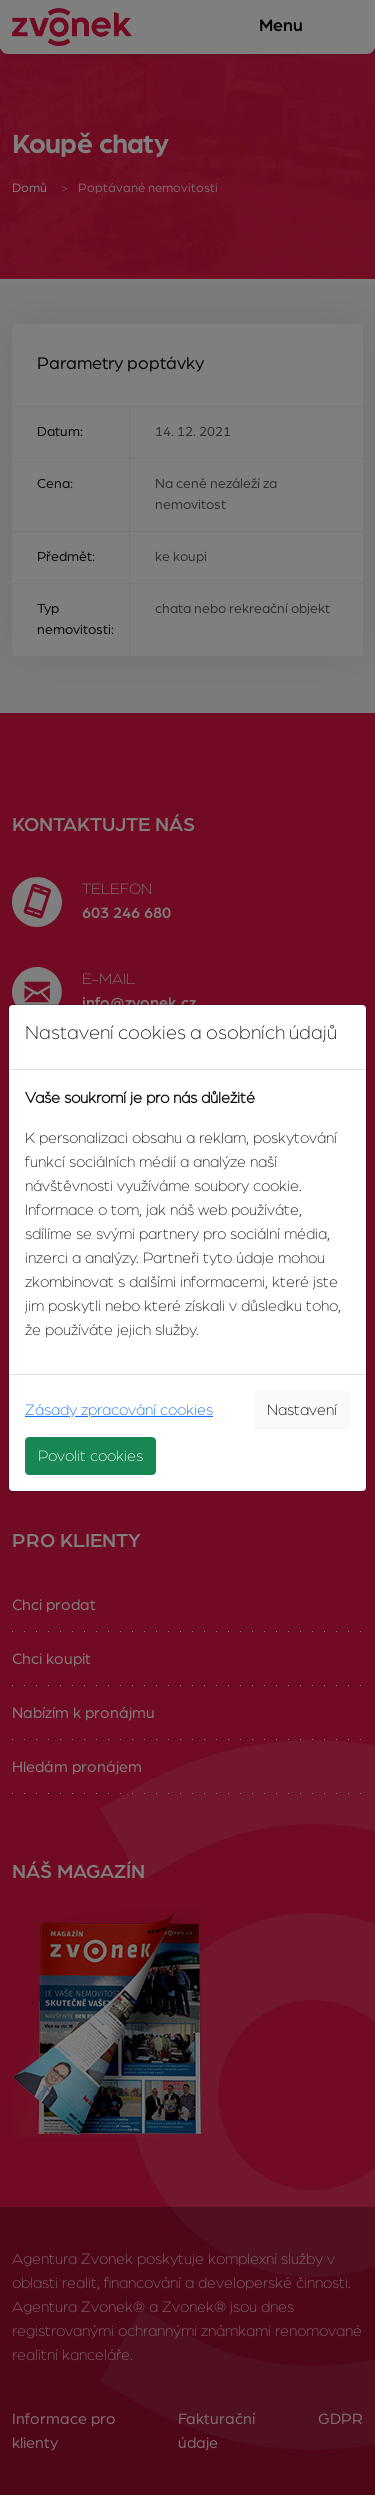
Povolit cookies (90, 1456)
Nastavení (302, 1410)
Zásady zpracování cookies (119, 1410)
